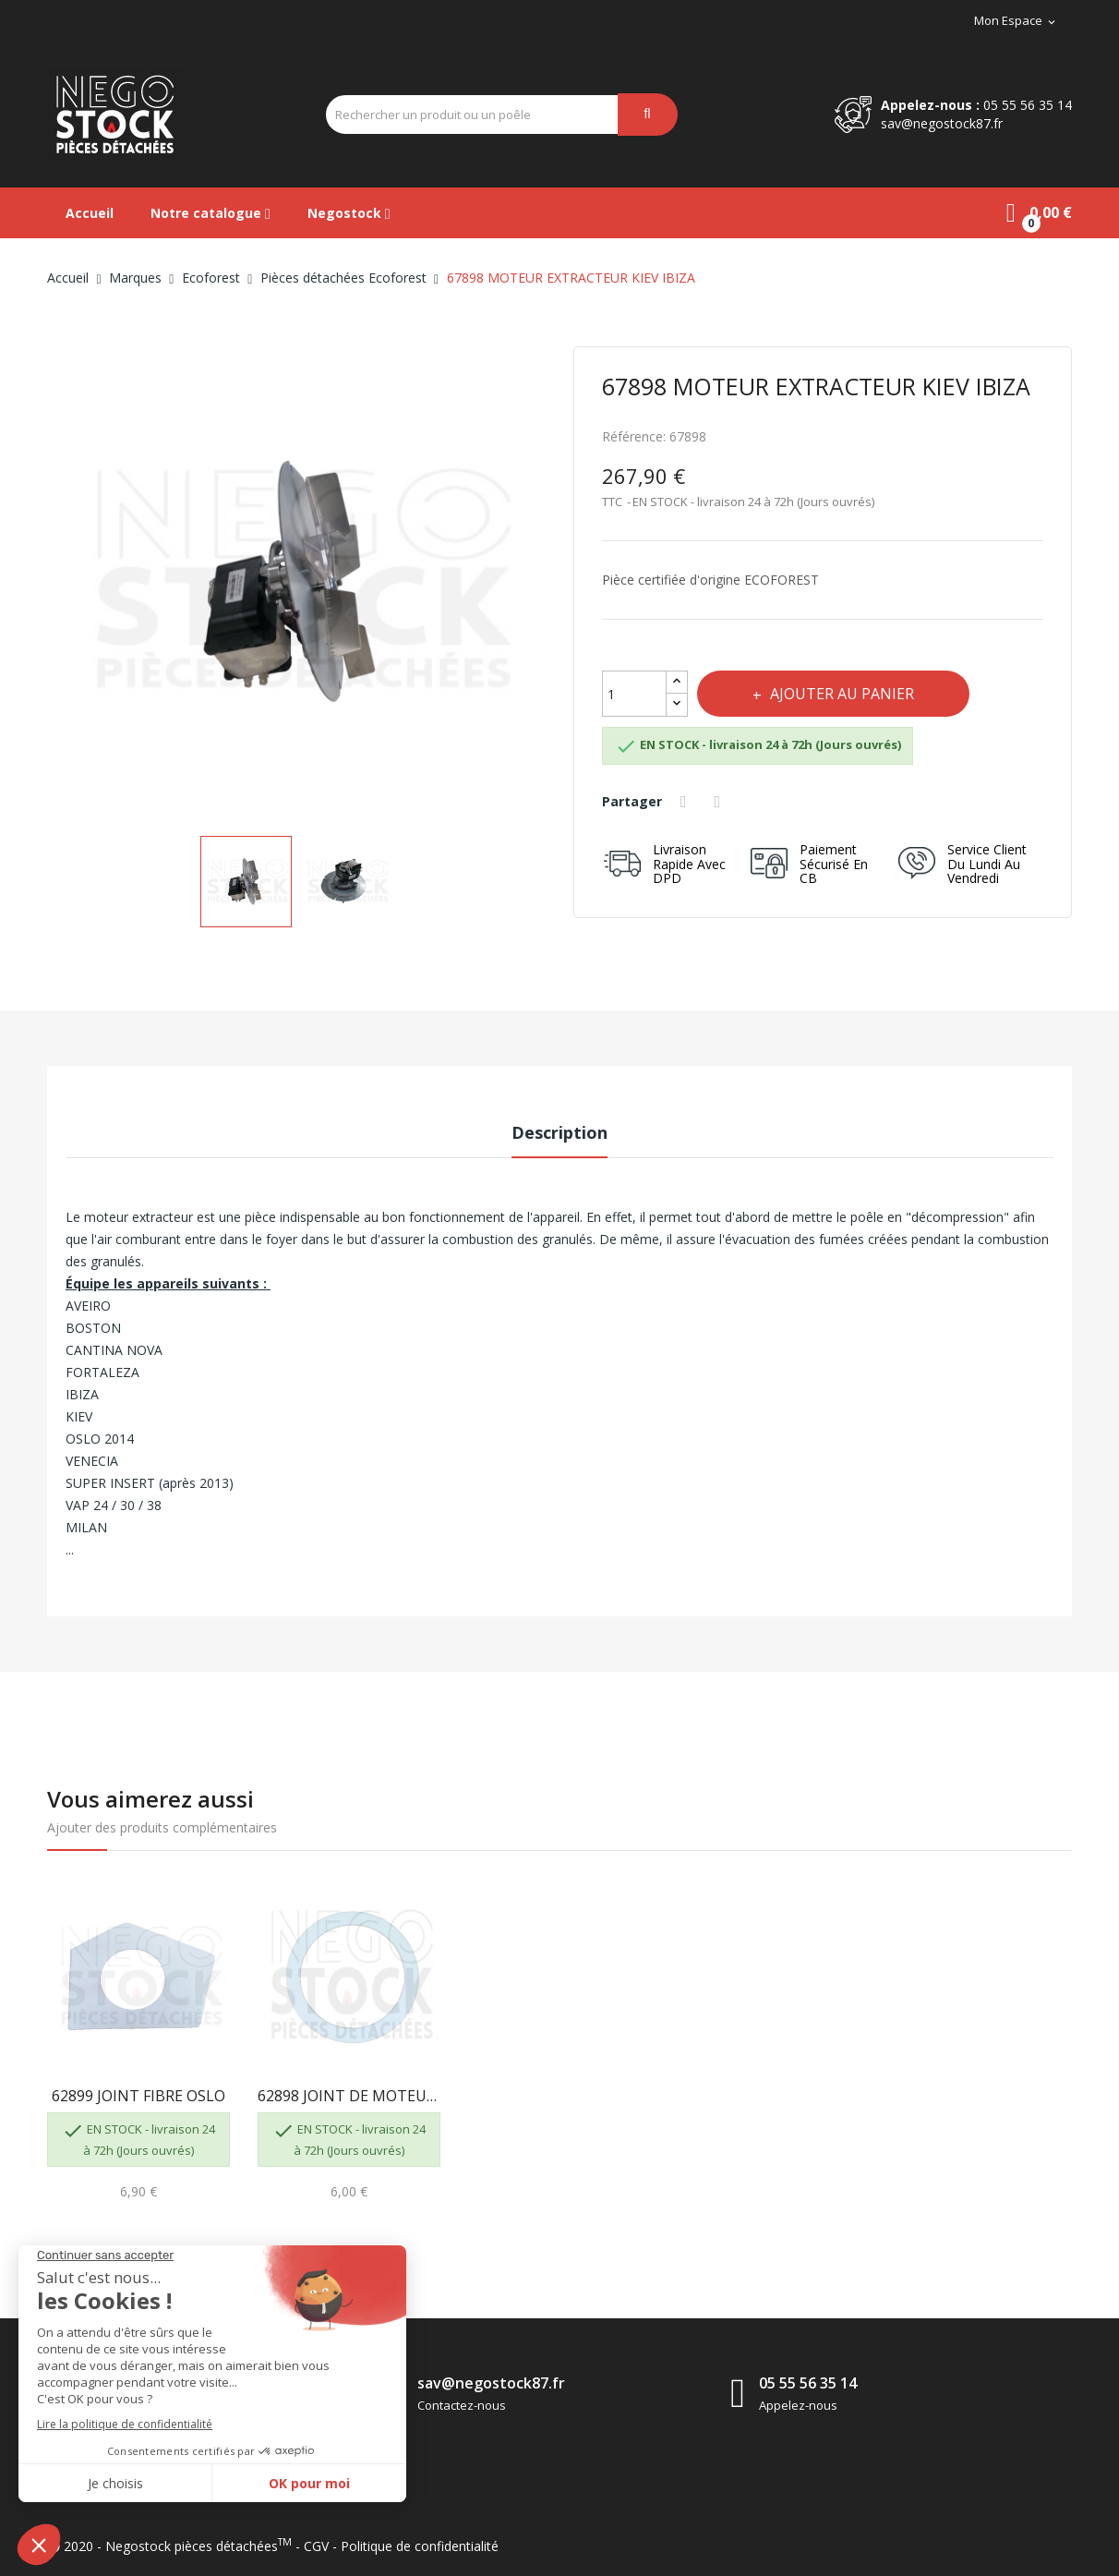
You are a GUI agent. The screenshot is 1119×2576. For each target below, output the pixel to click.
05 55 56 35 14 (1027, 105)
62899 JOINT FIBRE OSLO (138, 2095)
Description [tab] (559, 1132)
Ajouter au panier (840, 693)
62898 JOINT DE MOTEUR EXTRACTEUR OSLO (349, 2095)
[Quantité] (634, 694)
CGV (316, 2546)
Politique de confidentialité (420, 2546)
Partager (686, 802)
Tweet (720, 802)
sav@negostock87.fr (942, 123)
